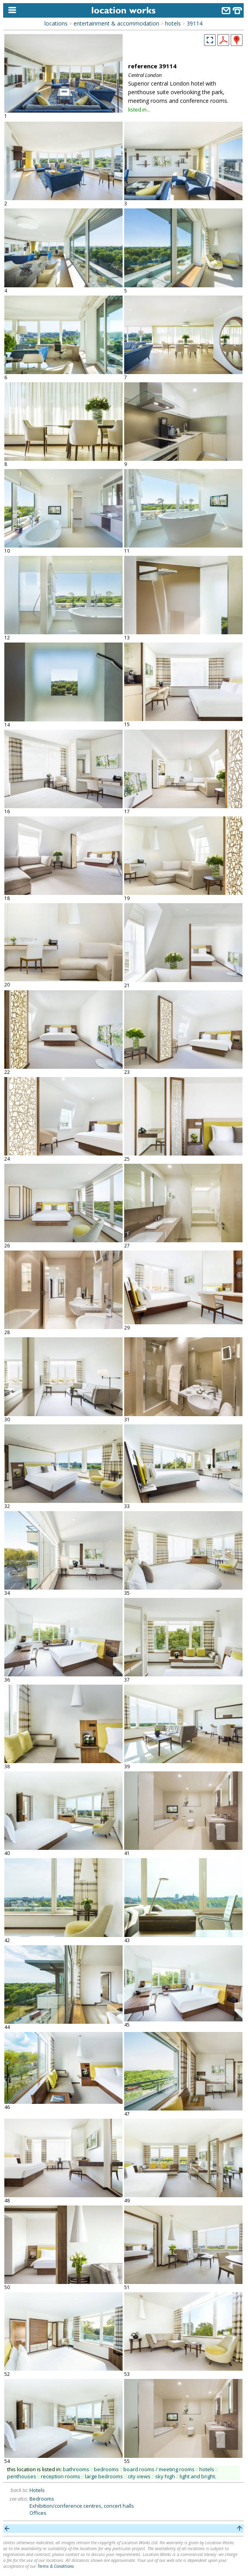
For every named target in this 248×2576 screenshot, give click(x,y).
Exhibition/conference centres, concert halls (81, 2505)
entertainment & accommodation (116, 23)
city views (139, 2476)
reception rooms (60, 2476)
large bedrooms (104, 2476)
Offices (37, 2512)
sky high (165, 2476)
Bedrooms (41, 2498)
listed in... (139, 109)
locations (56, 23)
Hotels (37, 2490)
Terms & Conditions (55, 2566)
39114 (194, 23)
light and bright (197, 2476)
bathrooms (76, 2469)
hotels (173, 23)
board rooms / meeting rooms (159, 2469)
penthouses (21, 2476)
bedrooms (106, 2469)
